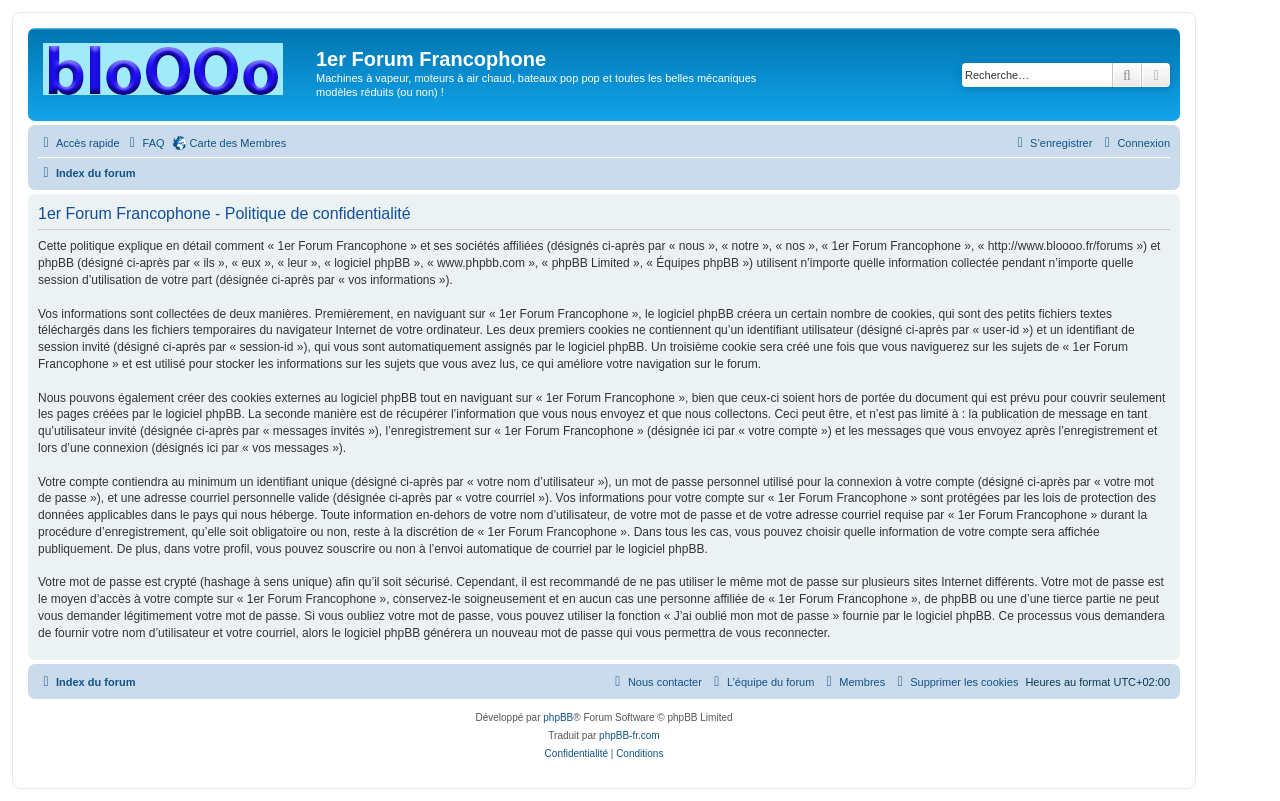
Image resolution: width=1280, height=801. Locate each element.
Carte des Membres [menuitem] (238, 143)
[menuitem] (145, 143)
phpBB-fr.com (629, 735)
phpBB (558, 717)
